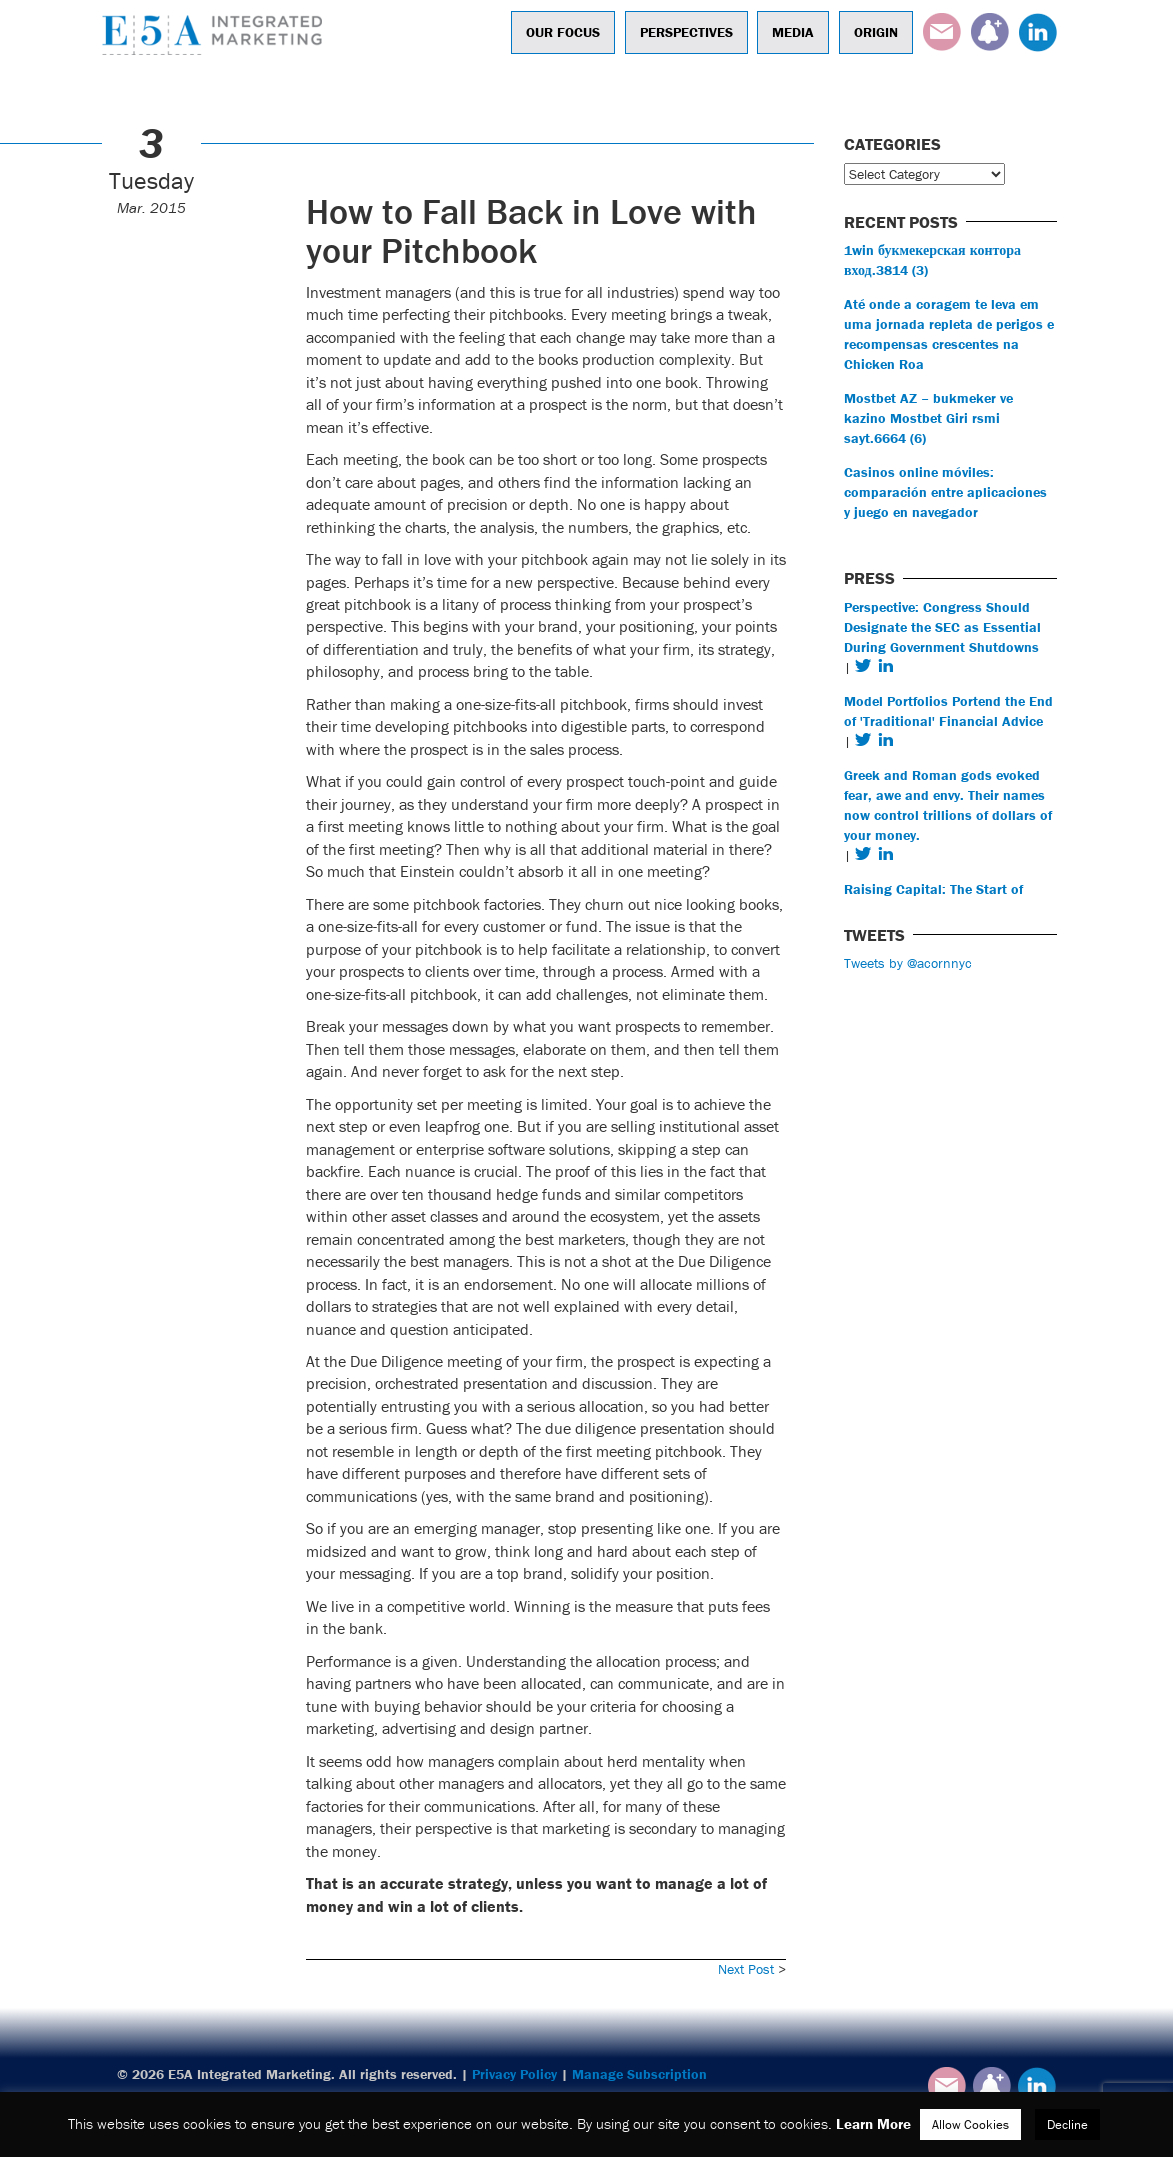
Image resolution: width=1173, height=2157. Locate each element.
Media (793, 32)
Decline (1067, 2124)
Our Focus (563, 32)
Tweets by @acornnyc (908, 963)
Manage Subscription (639, 2074)
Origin (876, 32)
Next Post (746, 1969)
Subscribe (990, 32)
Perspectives (686, 32)
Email (942, 32)
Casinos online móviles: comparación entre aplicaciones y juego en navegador (945, 492)
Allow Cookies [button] (970, 2124)
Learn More (873, 2123)
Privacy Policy (514, 2074)
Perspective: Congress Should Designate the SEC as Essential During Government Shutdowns (942, 627)
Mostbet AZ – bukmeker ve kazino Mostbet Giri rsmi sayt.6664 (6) (928, 418)
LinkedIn (1038, 32)
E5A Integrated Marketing (217, 35)
